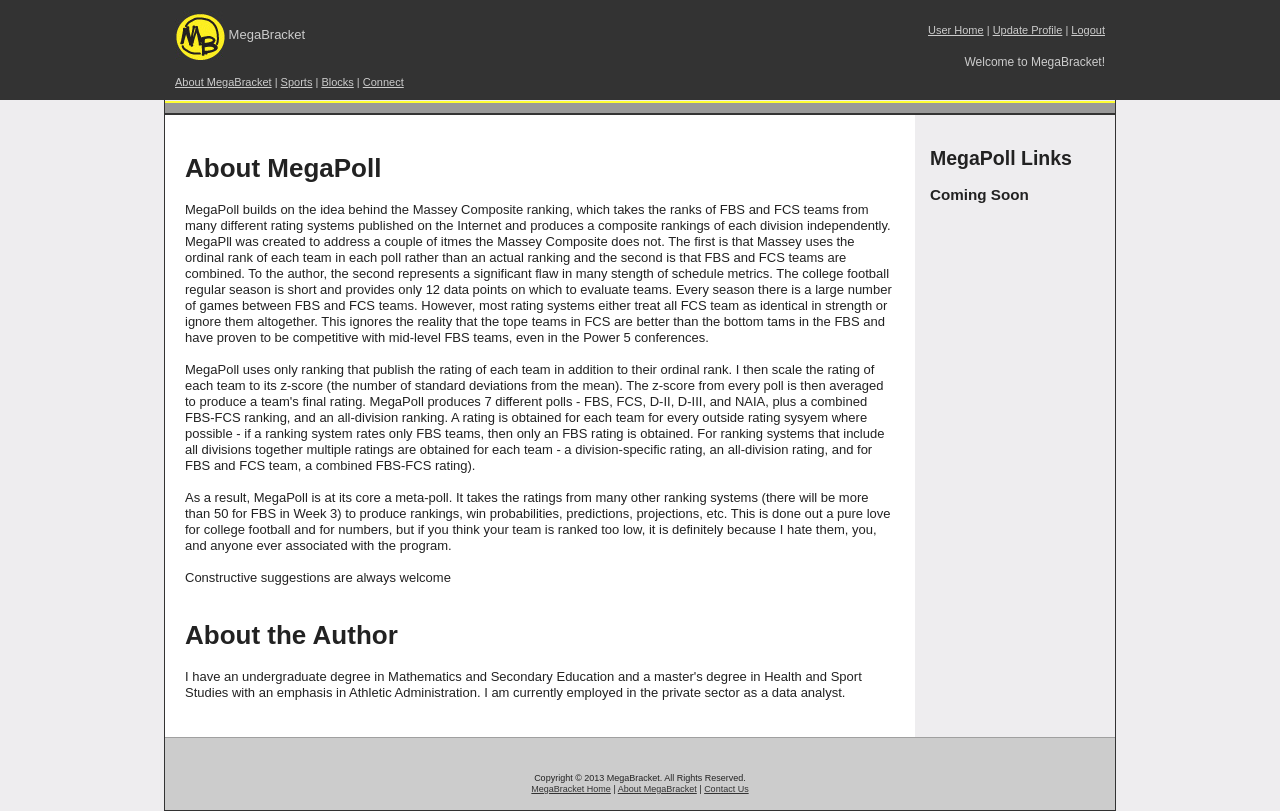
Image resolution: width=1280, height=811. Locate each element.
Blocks (337, 82)
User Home (956, 30)
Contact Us (726, 789)
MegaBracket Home (571, 789)
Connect (383, 82)
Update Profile (1028, 30)
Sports (297, 82)
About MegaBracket (223, 82)
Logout (1088, 30)
